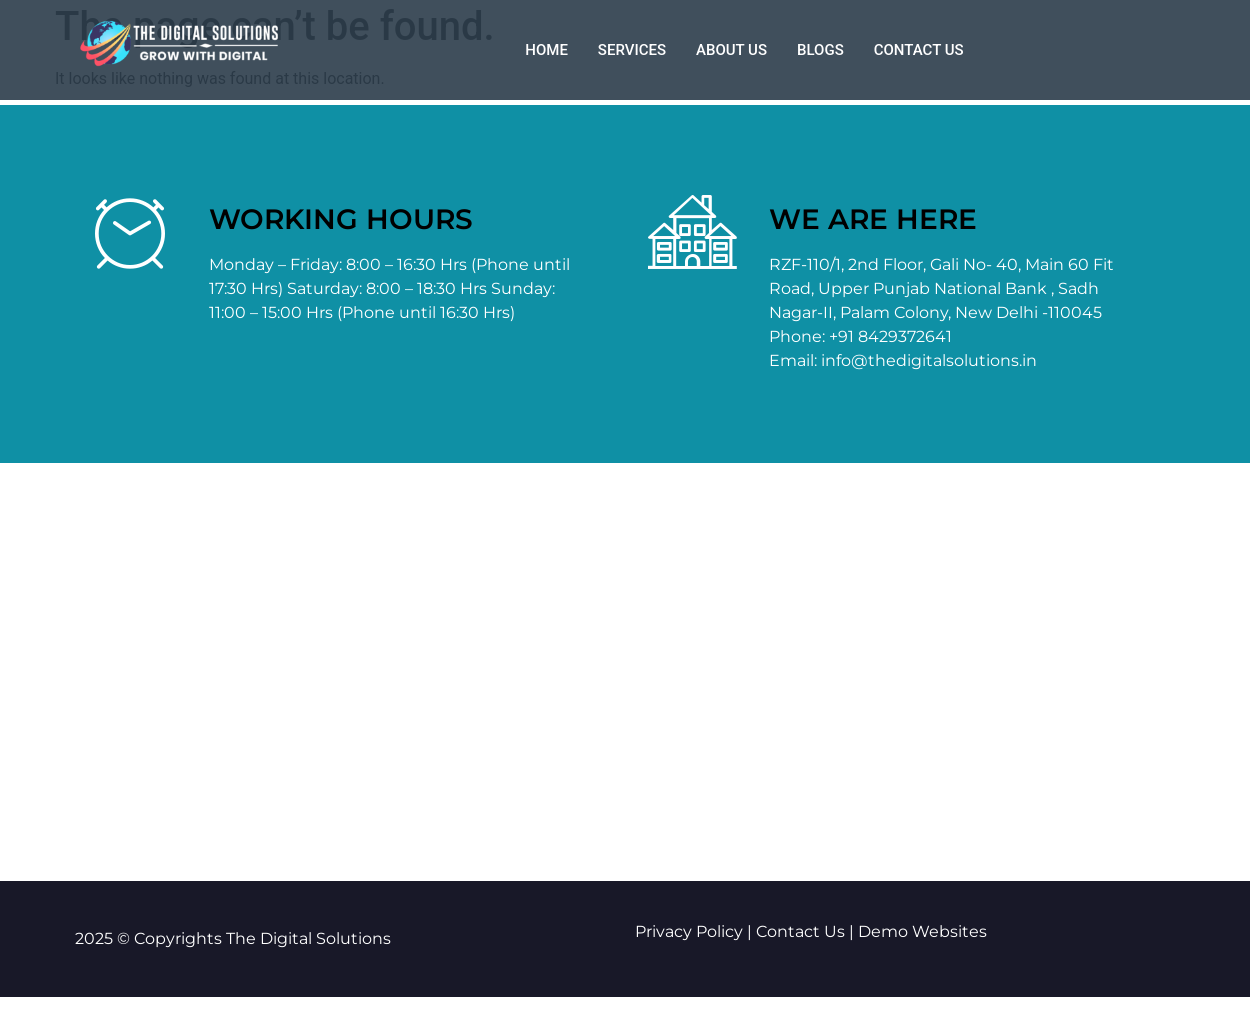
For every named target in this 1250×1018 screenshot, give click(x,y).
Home (546, 50)
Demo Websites (922, 931)
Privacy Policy (689, 931)
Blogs (820, 50)
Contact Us (800, 931)
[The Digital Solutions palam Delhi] (625, 672)
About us (731, 50)
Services (632, 50)
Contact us (919, 50)
